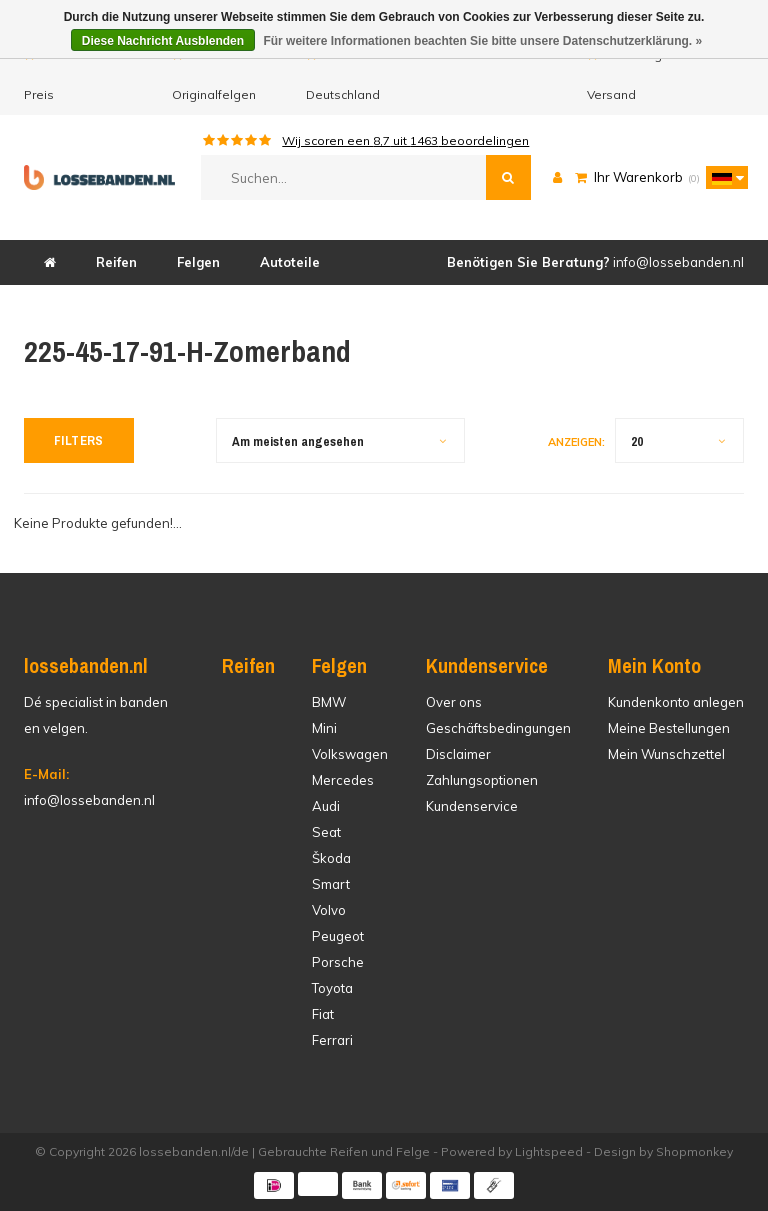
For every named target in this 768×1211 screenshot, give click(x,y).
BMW (329, 702)
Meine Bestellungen (669, 728)
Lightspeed (549, 1151)
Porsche (338, 962)
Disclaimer (458, 754)
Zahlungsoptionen (482, 780)
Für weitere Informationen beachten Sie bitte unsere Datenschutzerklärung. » (482, 41)
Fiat (323, 1014)
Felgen (198, 262)
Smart (331, 884)
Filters (79, 440)
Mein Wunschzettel (666, 754)
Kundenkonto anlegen (676, 702)
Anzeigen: (576, 442)
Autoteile (290, 262)
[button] (722, 177)
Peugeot (338, 936)
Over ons (454, 702)
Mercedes (343, 780)
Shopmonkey (694, 1151)
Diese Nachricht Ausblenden (163, 41)
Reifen (116, 262)
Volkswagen (350, 754)
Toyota (332, 988)
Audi (326, 806)
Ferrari (332, 1040)
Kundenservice (472, 806)
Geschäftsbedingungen (498, 728)
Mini (324, 728)
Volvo (329, 910)
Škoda (331, 858)
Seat (326, 832)
